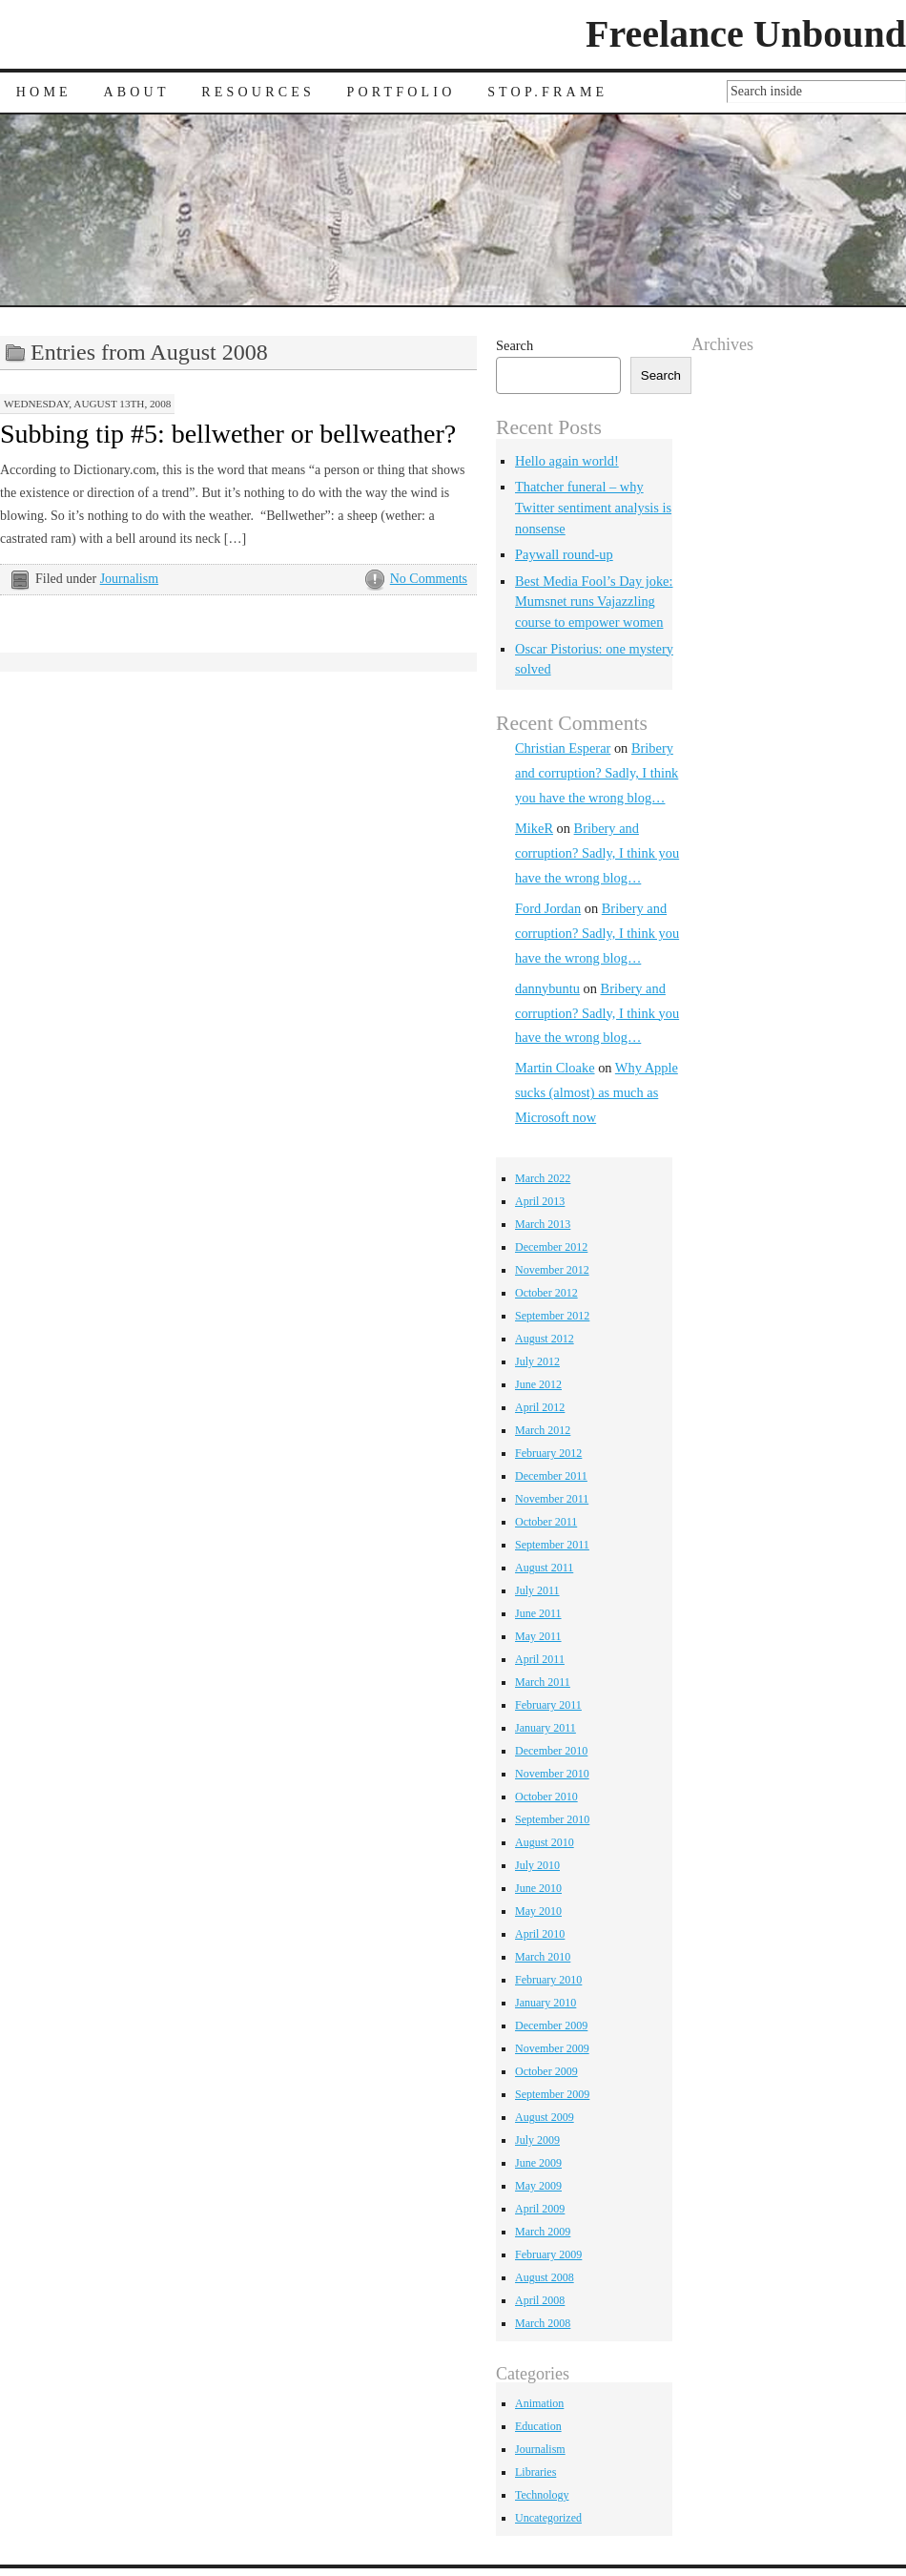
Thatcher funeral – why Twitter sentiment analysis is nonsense (593, 507)
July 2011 (537, 1590)
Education (538, 2426)
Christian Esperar (562, 748)
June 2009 (538, 2163)
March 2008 (542, 2323)
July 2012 (537, 1361)
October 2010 (546, 1796)
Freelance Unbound (746, 33)
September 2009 (552, 2094)
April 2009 (540, 2208)
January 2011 (545, 1728)
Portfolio (401, 92)
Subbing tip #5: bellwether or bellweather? (228, 433)
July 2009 (537, 2140)
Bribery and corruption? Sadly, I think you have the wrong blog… (596, 772)
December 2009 (551, 2025)
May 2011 (538, 1636)
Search (514, 345)
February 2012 (548, 1453)
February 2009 (548, 2254)
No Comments (428, 578)
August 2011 (544, 1567)
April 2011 (540, 1659)
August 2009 (544, 2117)
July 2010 (537, 1865)
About (136, 92)
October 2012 (546, 1292)
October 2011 (546, 1521)
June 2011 (538, 1613)
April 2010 (540, 1934)
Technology (541, 2495)
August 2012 (544, 1338)
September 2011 (552, 1544)
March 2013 (542, 1224)
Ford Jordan (548, 908)
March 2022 (542, 1178)
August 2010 (544, 1842)
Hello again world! (567, 460)
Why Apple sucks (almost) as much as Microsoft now (596, 1092)
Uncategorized (548, 2517)
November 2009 (552, 2048)
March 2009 (542, 2231)
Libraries (535, 2472)
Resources (258, 92)
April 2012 (540, 1407)
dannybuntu (547, 988)
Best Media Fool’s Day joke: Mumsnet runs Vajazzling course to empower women (593, 601)
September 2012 (552, 1315)
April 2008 (540, 2300)
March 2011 (542, 1682)
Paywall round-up (564, 554)
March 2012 (542, 1430)
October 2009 (546, 2071)
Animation (539, 2403)
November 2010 (552, 1773)
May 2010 (538, 1911)
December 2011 (551, 1476)
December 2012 (551, 1247)
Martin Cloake (555, 1067)
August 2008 (544, 2277)
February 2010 (548, 1979)
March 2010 (542, 1956)
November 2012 (552, 1270)
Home (44, 92)
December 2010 (551, 1750)
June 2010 (538, 1888)
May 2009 (538, 2185)
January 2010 (545, 2002)
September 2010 (552, 1819)
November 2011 (551, 1499)
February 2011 (548, 1705)
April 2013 (540, 1201)
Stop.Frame (547, 92)
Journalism (129, 578)
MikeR (534, 828)
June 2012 (538, 1384)
